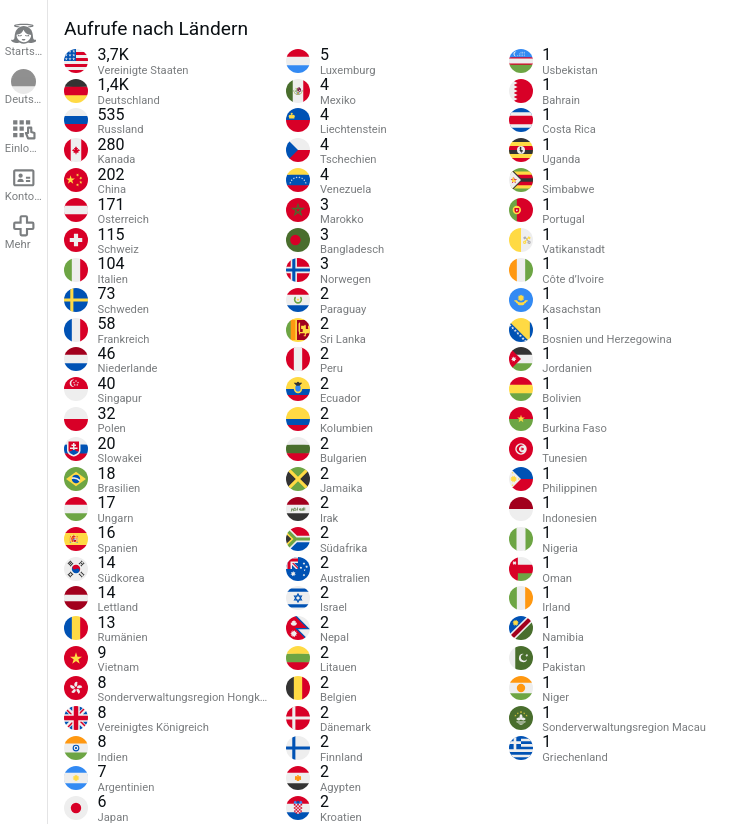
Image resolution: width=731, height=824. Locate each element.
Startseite (26, 40)
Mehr (21, 232)
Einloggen (26, 136)
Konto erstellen (26, 184)
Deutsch (25, 88)
